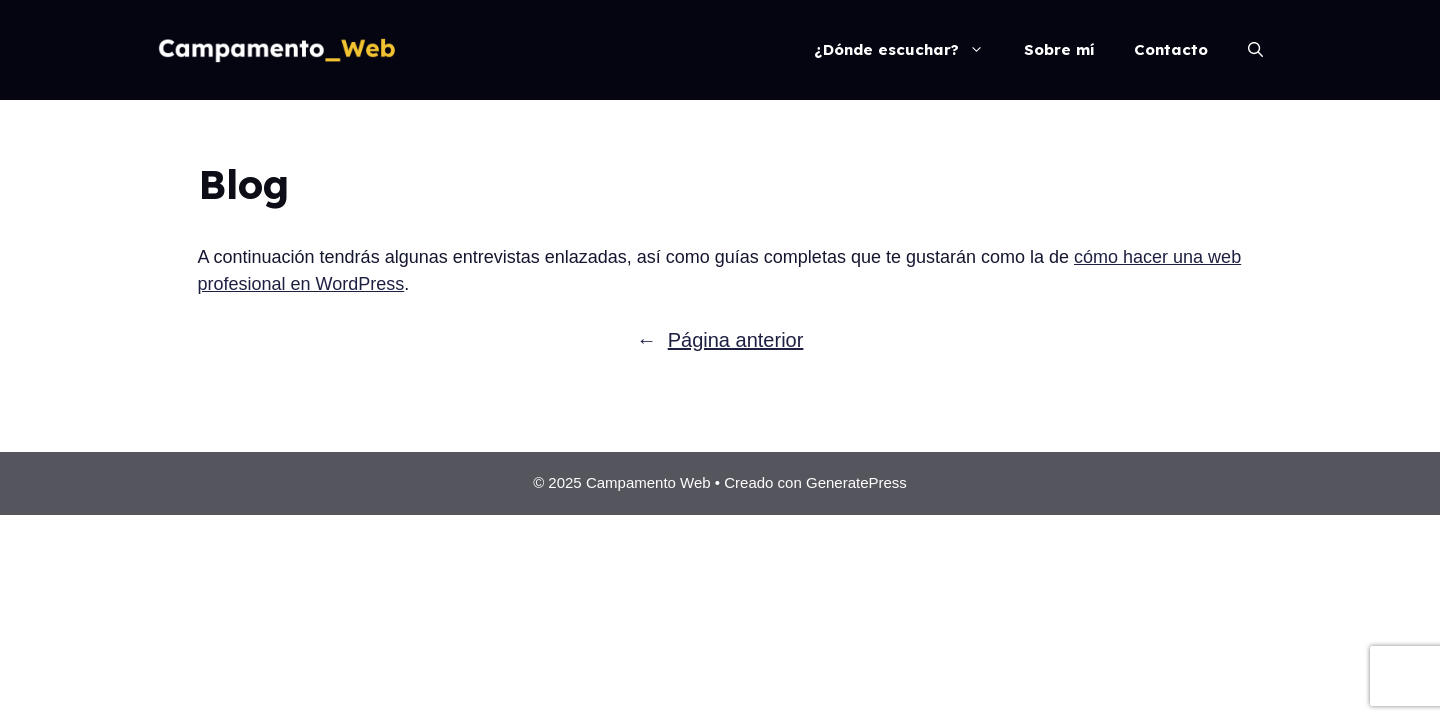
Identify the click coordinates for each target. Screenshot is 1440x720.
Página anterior (720, 340)
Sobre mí (1059, 49)
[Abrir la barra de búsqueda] (1255, 50)
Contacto (1171, 49)
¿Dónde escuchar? (909, 50)
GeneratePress (856, 482)
